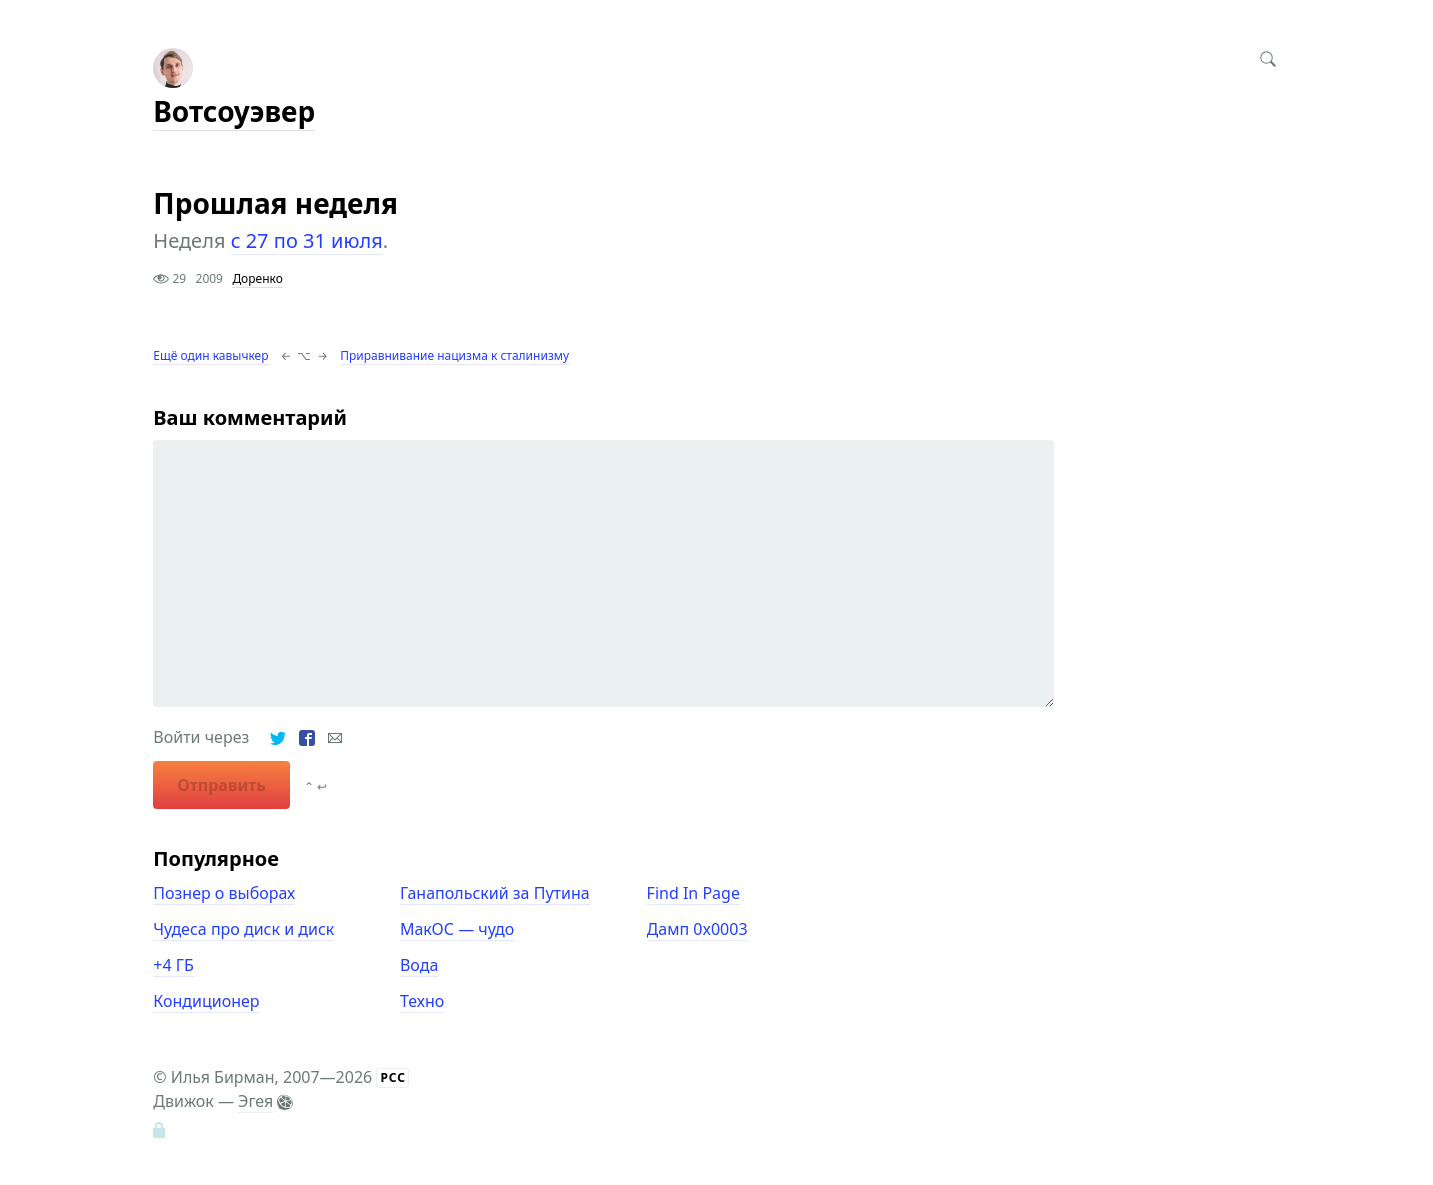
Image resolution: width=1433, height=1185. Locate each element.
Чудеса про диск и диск (243, 929)
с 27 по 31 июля (307, 240)
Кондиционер (206, 1001)
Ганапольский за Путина (495, 893)
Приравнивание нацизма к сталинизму (454, 355)
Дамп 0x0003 (697, 929)
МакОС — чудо (457, 929)
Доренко (257, 278)
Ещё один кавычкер (210, 355)
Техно (422, 1001)
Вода (419, 965)
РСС (393, 1077)
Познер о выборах (224, 893)
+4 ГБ (173, 965)
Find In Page (693, 893)
